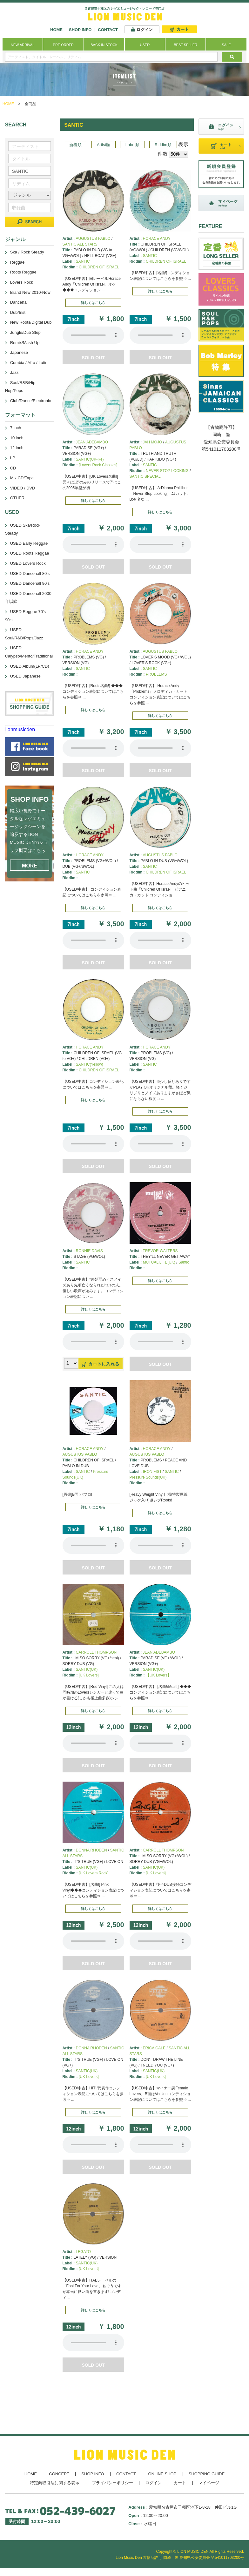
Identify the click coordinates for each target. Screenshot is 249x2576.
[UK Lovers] (89, 1675)
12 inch (17, 447)
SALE (226, 45)
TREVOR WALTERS (160, 1251)
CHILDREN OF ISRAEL (99, 267)
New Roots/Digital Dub (31, 322)
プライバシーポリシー (112, 2483)
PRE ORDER (63, 45)
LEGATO (83, 2251)
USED (145, 45)
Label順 (132, 144)
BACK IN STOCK (104, 45)
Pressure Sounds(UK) (148, 1477)
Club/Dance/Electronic (30, 400)
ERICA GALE (154, 2048)
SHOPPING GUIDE (207, 2474)
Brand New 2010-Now (30, 292)
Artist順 (103, 144)
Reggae (17, 262)
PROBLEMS (156, 674)
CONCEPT (59, 2474)
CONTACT (108, 30)
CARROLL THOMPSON (96, 1652)
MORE (29, 865)
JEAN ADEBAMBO (92, 442)
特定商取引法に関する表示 (54, 2483)
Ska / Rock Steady (27, 252)
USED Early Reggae (29, 543)
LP (12, 457)
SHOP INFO (80, 30)
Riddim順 (163, 144)
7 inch (15, 427)
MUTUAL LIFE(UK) (159, 1262)
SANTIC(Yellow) (89, 1064)
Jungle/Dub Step (25, 332)
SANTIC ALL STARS (80, 244)
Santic (183, 1262)
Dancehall (19, 302)
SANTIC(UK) (87, 1669)
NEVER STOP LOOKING (167, 471)
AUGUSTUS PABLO (93, 238)
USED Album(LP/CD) (29, 666)
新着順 (75, 144)
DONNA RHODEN (91, 1850)
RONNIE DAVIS (89, 1251)
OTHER (17, 498)
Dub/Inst (17, 312)
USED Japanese (25, 676)
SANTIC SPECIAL (145, 476)
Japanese (19, 352)
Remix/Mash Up (24, 342)
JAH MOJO (152, 442)
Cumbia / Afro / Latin (29, 362)
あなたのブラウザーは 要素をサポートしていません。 (93, 335)
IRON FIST (152, 1471)
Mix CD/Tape (22, 477)
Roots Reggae (23, 272)
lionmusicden (20, 729)
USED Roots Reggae (29, 553)
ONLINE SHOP (162, 2474)
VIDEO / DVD (22, 488)
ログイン (153, 2483)
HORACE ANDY (157, 238)
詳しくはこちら (93, 303)
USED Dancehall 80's (30, 573)
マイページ (209, 2483)
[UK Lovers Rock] (93, 1873)
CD (13, 468)
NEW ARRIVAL (22, 45)
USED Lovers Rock (28, 563)
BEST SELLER (185, 45)
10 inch (17, 437)
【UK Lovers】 (158, 1675)
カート (180, 2483)
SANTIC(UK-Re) (90, 459)
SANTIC (83, 261)
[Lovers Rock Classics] (98, 465)
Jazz (14, 372)
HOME (56, 30)
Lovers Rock (21, 282)
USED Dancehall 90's (30, 583)
